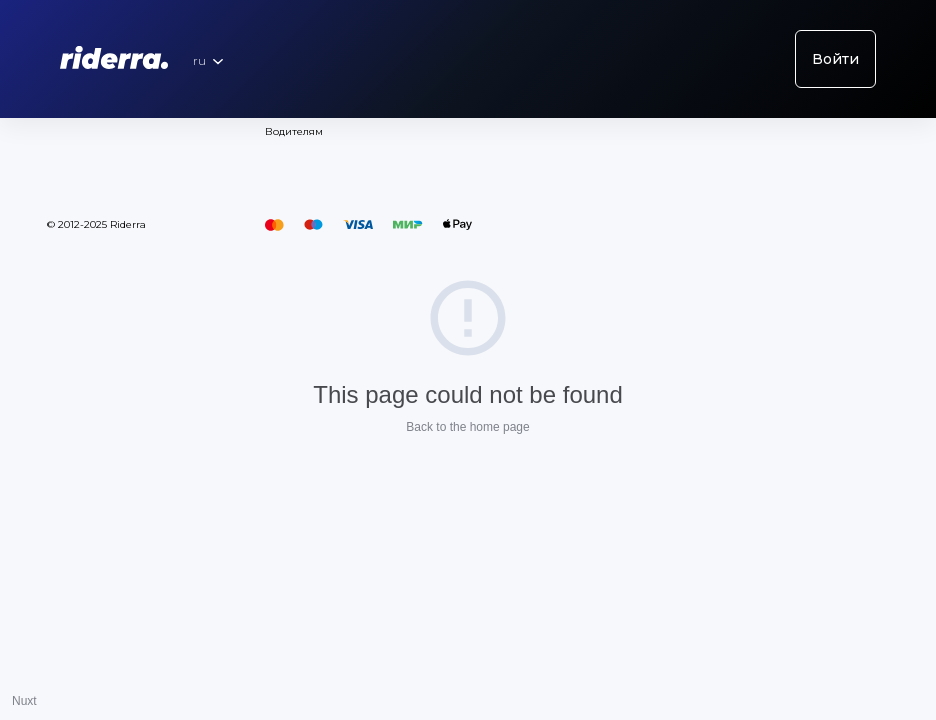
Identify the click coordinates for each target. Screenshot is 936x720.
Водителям (294, 131)
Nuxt (24, 701)
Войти (835, 59)
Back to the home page (467, 427)
